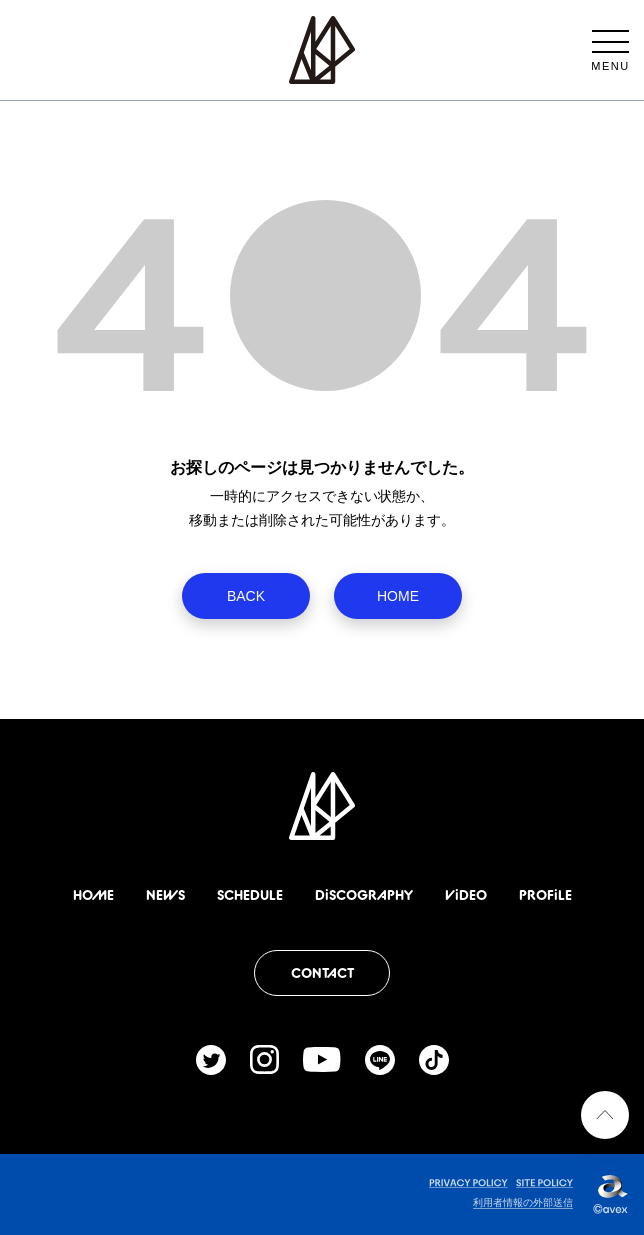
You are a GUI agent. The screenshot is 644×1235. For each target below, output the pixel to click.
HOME (398, 596)
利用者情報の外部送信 (523, 1202)
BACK (246, 596)
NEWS (165, 895)
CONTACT (322, 973)
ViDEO (466, 895)
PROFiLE (545, 895)
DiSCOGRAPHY (364, 895)
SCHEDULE (250, 895)
